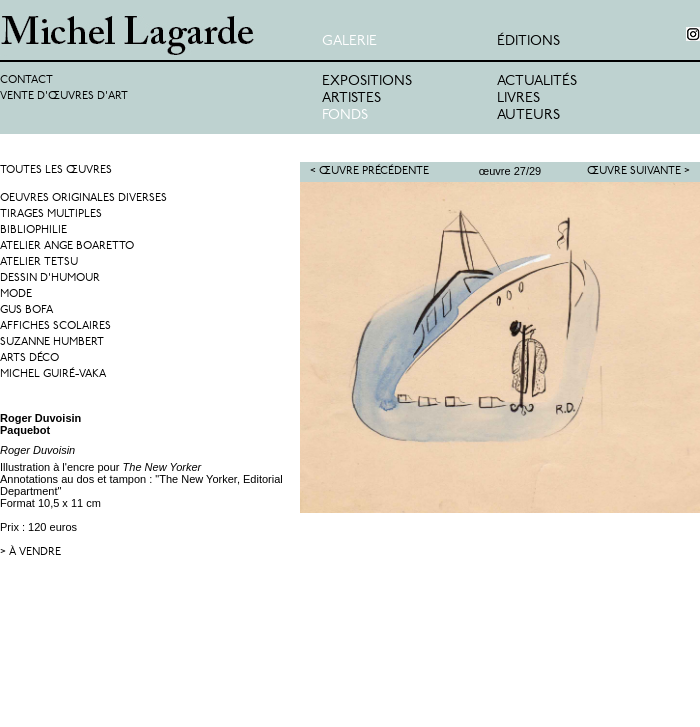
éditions (528, 41)
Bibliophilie (33, 230)
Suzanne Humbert (52, 342)
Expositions (367, 81)
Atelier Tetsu (39, 262)
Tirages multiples (51, 214)
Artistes (351, 98)
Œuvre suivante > (638, 171)
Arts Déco (29, 358)
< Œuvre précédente (369, 171)
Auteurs (528, 115)
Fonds (345, 115)
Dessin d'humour (50, 278)
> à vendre (30, 552)
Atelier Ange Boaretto (67, 246)
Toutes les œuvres (56, 170)
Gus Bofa (26, 310)
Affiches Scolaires (55, 326)
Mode (16, 294)
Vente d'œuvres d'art (64, 96)
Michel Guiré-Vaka (53, 374)
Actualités (537, 81)
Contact (26, 80)
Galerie (349, 41)
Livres (518, 98)
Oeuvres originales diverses (83, 198)
